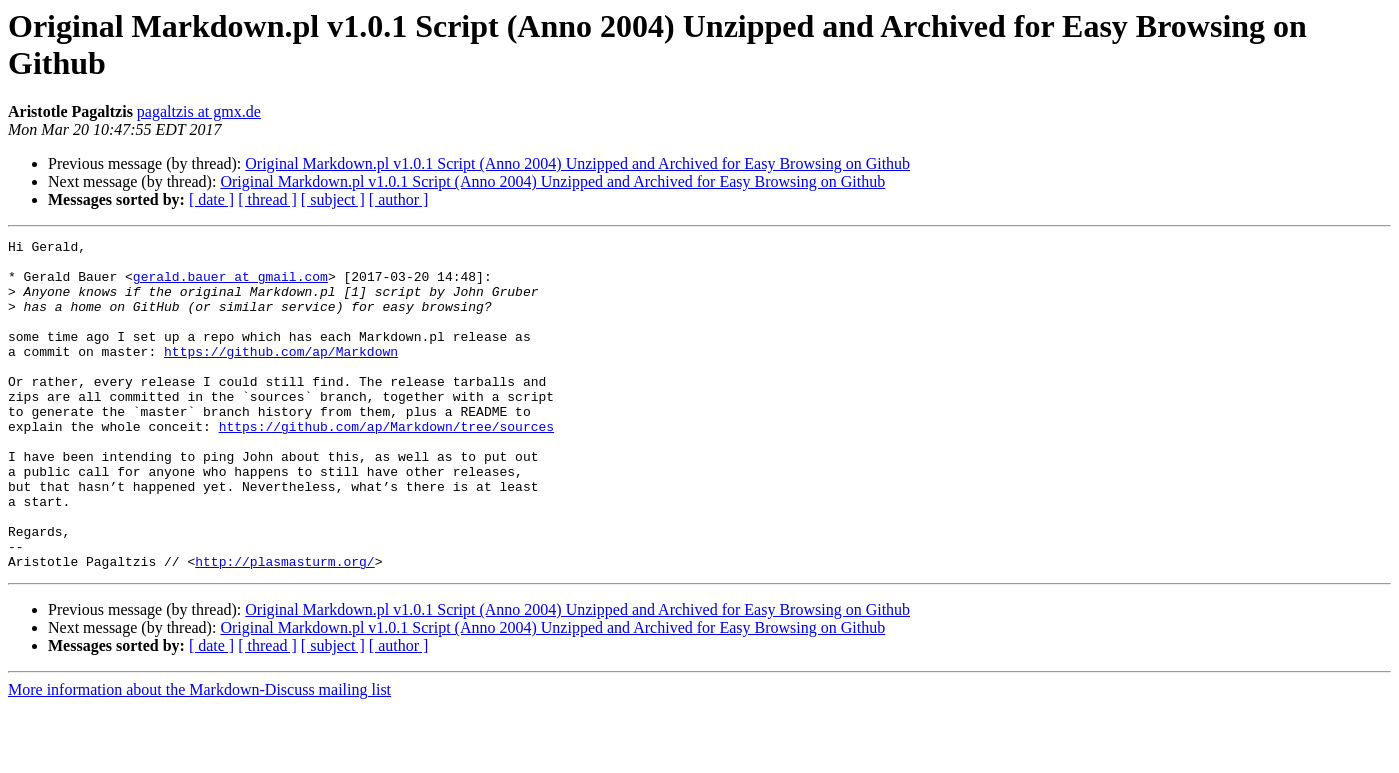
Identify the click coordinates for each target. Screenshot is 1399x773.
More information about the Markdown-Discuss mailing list (199, 755)
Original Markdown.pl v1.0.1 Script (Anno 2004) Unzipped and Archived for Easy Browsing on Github (577, 163)
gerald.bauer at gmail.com (230, 285)
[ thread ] (267, 199)
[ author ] (399, 199)
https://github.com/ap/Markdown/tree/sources (386, 465)
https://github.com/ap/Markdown (281, 375)
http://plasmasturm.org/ (284, 627)
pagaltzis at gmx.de (199, 111)
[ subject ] (333, 199)
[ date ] (211, 199)
